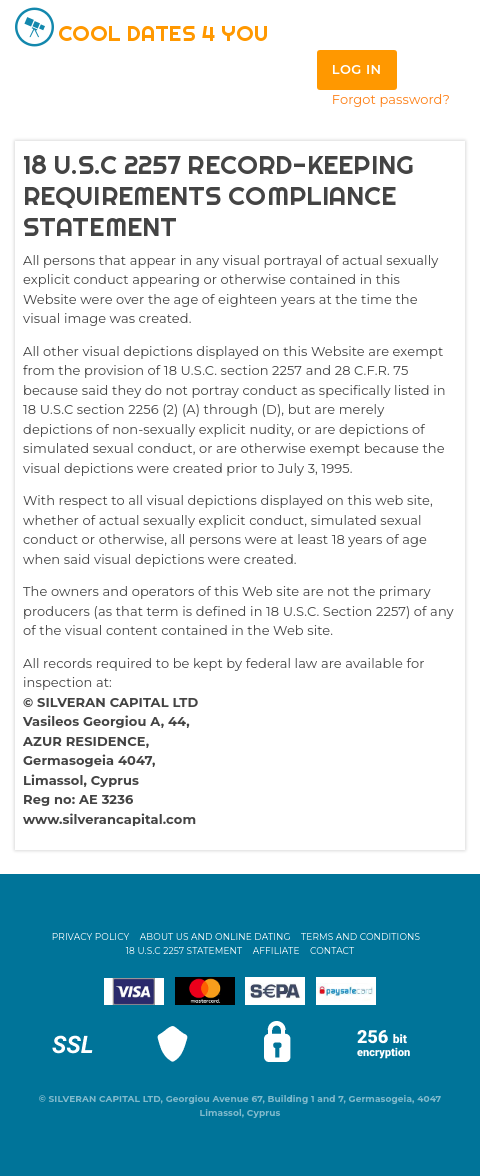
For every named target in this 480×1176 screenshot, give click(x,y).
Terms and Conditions (360, 936)
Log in (357, 69)
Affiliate (276, 950)
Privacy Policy (91, 936)
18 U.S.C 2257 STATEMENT (184, 950)
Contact (332, 950)
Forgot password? (391, 99)
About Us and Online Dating (215, 936)
